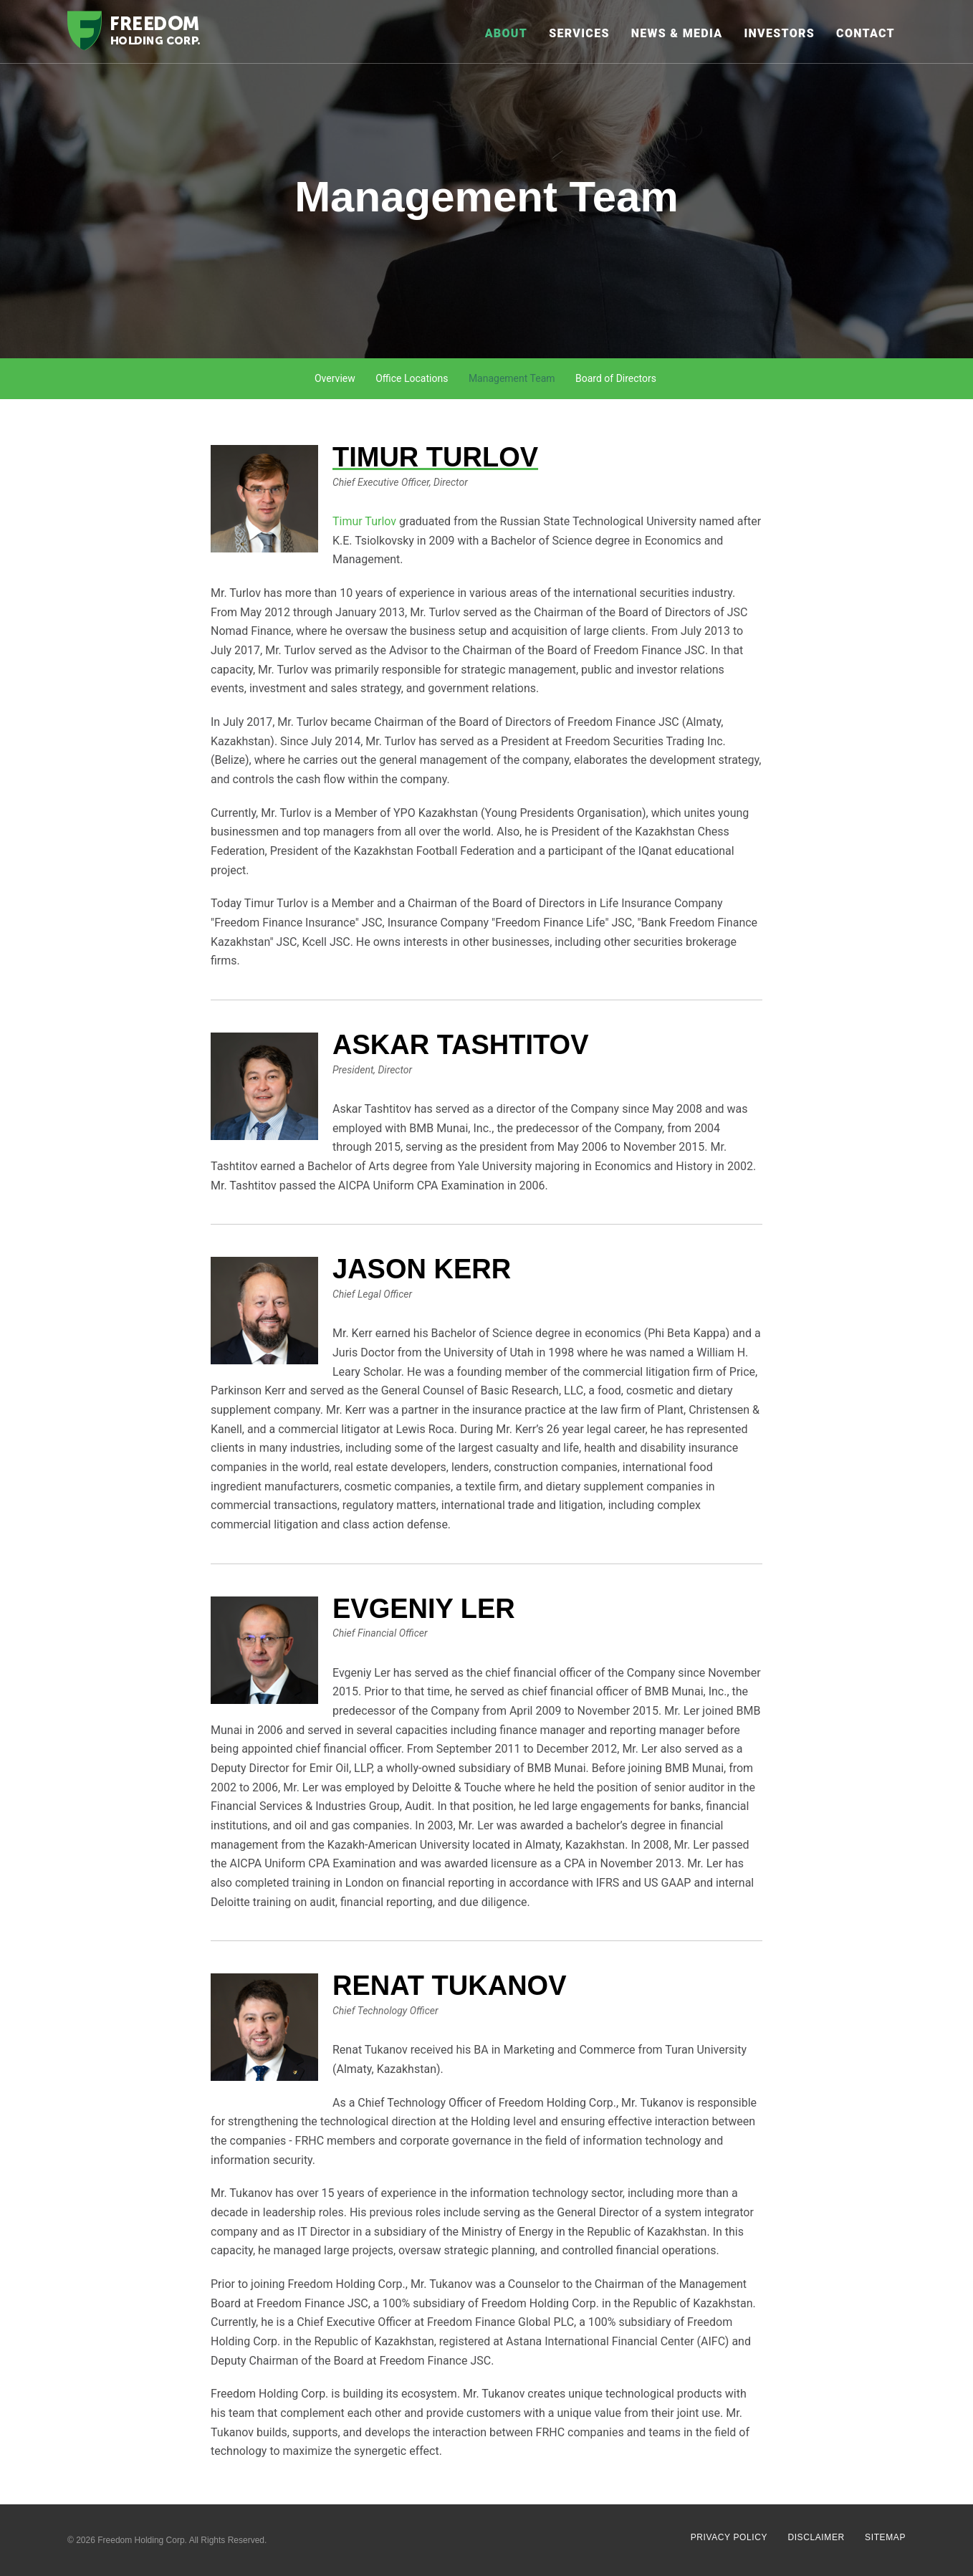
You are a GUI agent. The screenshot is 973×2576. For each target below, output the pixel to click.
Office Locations (411, 378)
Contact (865, 33)
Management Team (512, 378)
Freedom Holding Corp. (142, 2540)
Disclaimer (815, 2537)
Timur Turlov (364, 521)
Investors (779, 33)
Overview (335, 378)
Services (579, 33)
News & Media (677, 33)
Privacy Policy (729, 2537)
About (506, 33)
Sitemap (885, 2537)
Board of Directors (615, 378)
